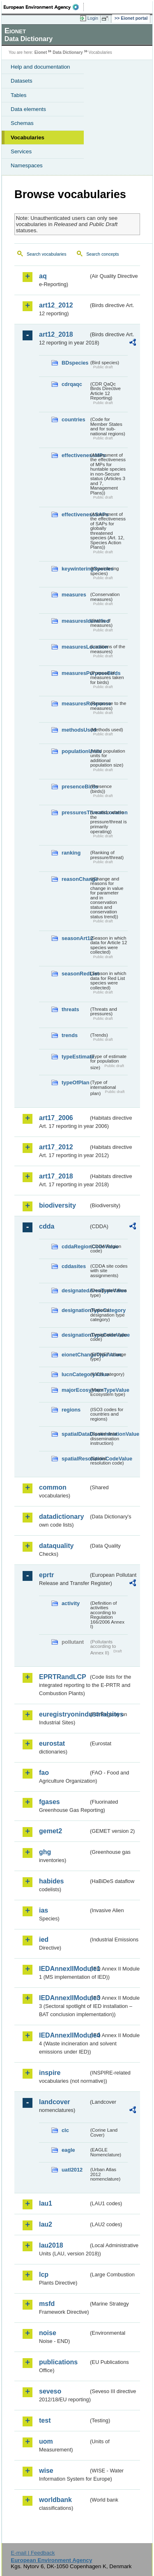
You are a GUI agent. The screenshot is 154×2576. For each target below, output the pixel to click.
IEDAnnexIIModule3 (64, 1997)
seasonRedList (75, 973)
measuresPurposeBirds (75, 673)
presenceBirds (75, 786)
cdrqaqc (72, 384)
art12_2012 (56, 305)
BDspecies (75, 363)
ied (43, 1939)
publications (58, 2362)
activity (71, 1603)
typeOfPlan (75, 1082)
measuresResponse (75, 703)
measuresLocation (75, 647)
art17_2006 (56, 1117)
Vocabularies (27, 137)
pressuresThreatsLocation (75, 812)
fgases (49, 1801)
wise (46, 2470)
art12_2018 (56, 334)
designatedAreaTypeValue (75, 1290)
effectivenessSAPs (75, 514)
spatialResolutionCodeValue (75, 1458)
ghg (45, 1851)
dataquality (56, 1545)
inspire (49, 2072)
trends (70, 1035)
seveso (50, 2391)
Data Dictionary (68, 52)
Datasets (21, 81)
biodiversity (57, 1205)
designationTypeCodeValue (75, 1335)
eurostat (52, 1743)
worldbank (55, 2499)
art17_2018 (56, 1176)
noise (47, 2332)
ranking (71, 853)
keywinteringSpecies (75, 569)
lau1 (45, 2203)
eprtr (46, 1574)
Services (21, 151)
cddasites (74, 1266)
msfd (47, 2303)
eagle (68, 2150)
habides (51, 1881)
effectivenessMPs (75, 455)
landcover (54, 2101)
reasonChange (75, 879)
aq (43, 276)
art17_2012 (56, 1147)
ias (43, 1910)
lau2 (45, 2224)
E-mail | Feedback (33, 2553)
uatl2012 (72, 2170)
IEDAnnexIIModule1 (64, 1968)
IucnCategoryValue (75, 1374)
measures (74, 594)
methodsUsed (75, 730)
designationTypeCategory (75, 1310)
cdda (46, 1226)
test (45, 2420)
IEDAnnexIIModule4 (64, 2035)
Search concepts (102, 254)
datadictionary (61, 1516)
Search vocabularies (47, 254)
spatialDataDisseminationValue (75, 1434)
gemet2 (50, 1830)
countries (73, 419)
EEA (44, 7)
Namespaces (27, 165)
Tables (19, 95)
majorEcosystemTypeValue (75, 1390)
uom (46, 2441)
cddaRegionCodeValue (75, 1246)
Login (92, 18)
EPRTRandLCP (62, 1676)
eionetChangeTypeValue (75, 1355)
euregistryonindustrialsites (64, 1714)
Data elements (28, 109)
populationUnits (75, 751)
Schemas (22, 123)
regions (71, 1410)
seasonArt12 (75, 938)
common (53, 1487)
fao (44, 1772)
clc (65, 2130)
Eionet (40, 52)
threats (70, 1009)
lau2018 (51, 2245)
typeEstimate (75, 1057)
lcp (43, 2274)
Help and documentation (40, 67)
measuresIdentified (75, 621)
